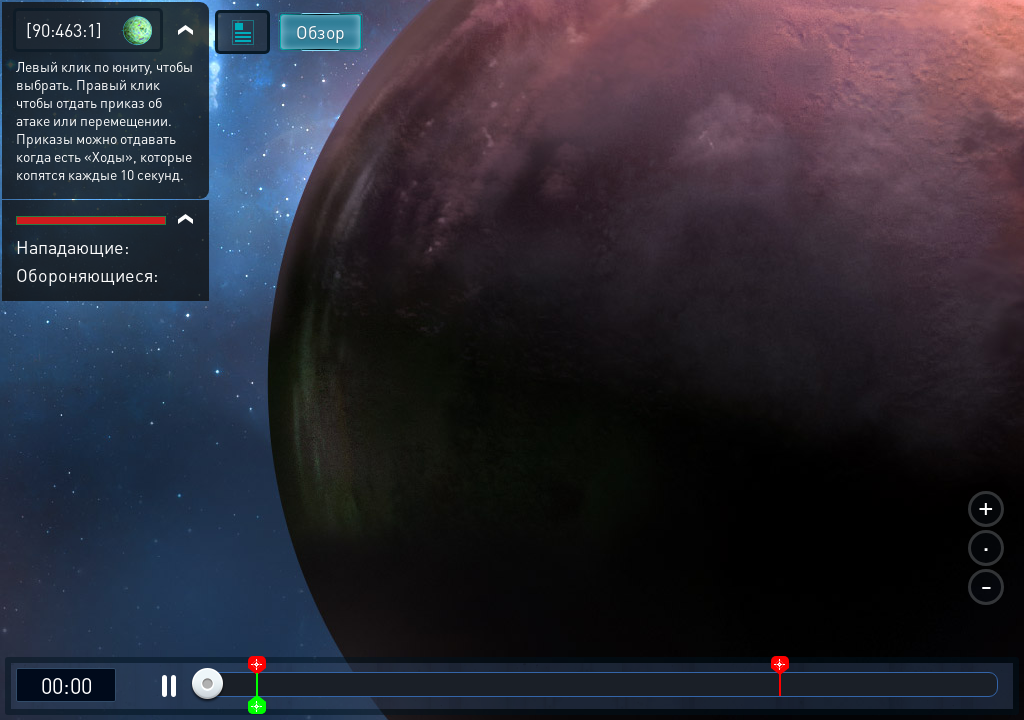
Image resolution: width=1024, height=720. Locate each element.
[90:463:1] (64, 29)
